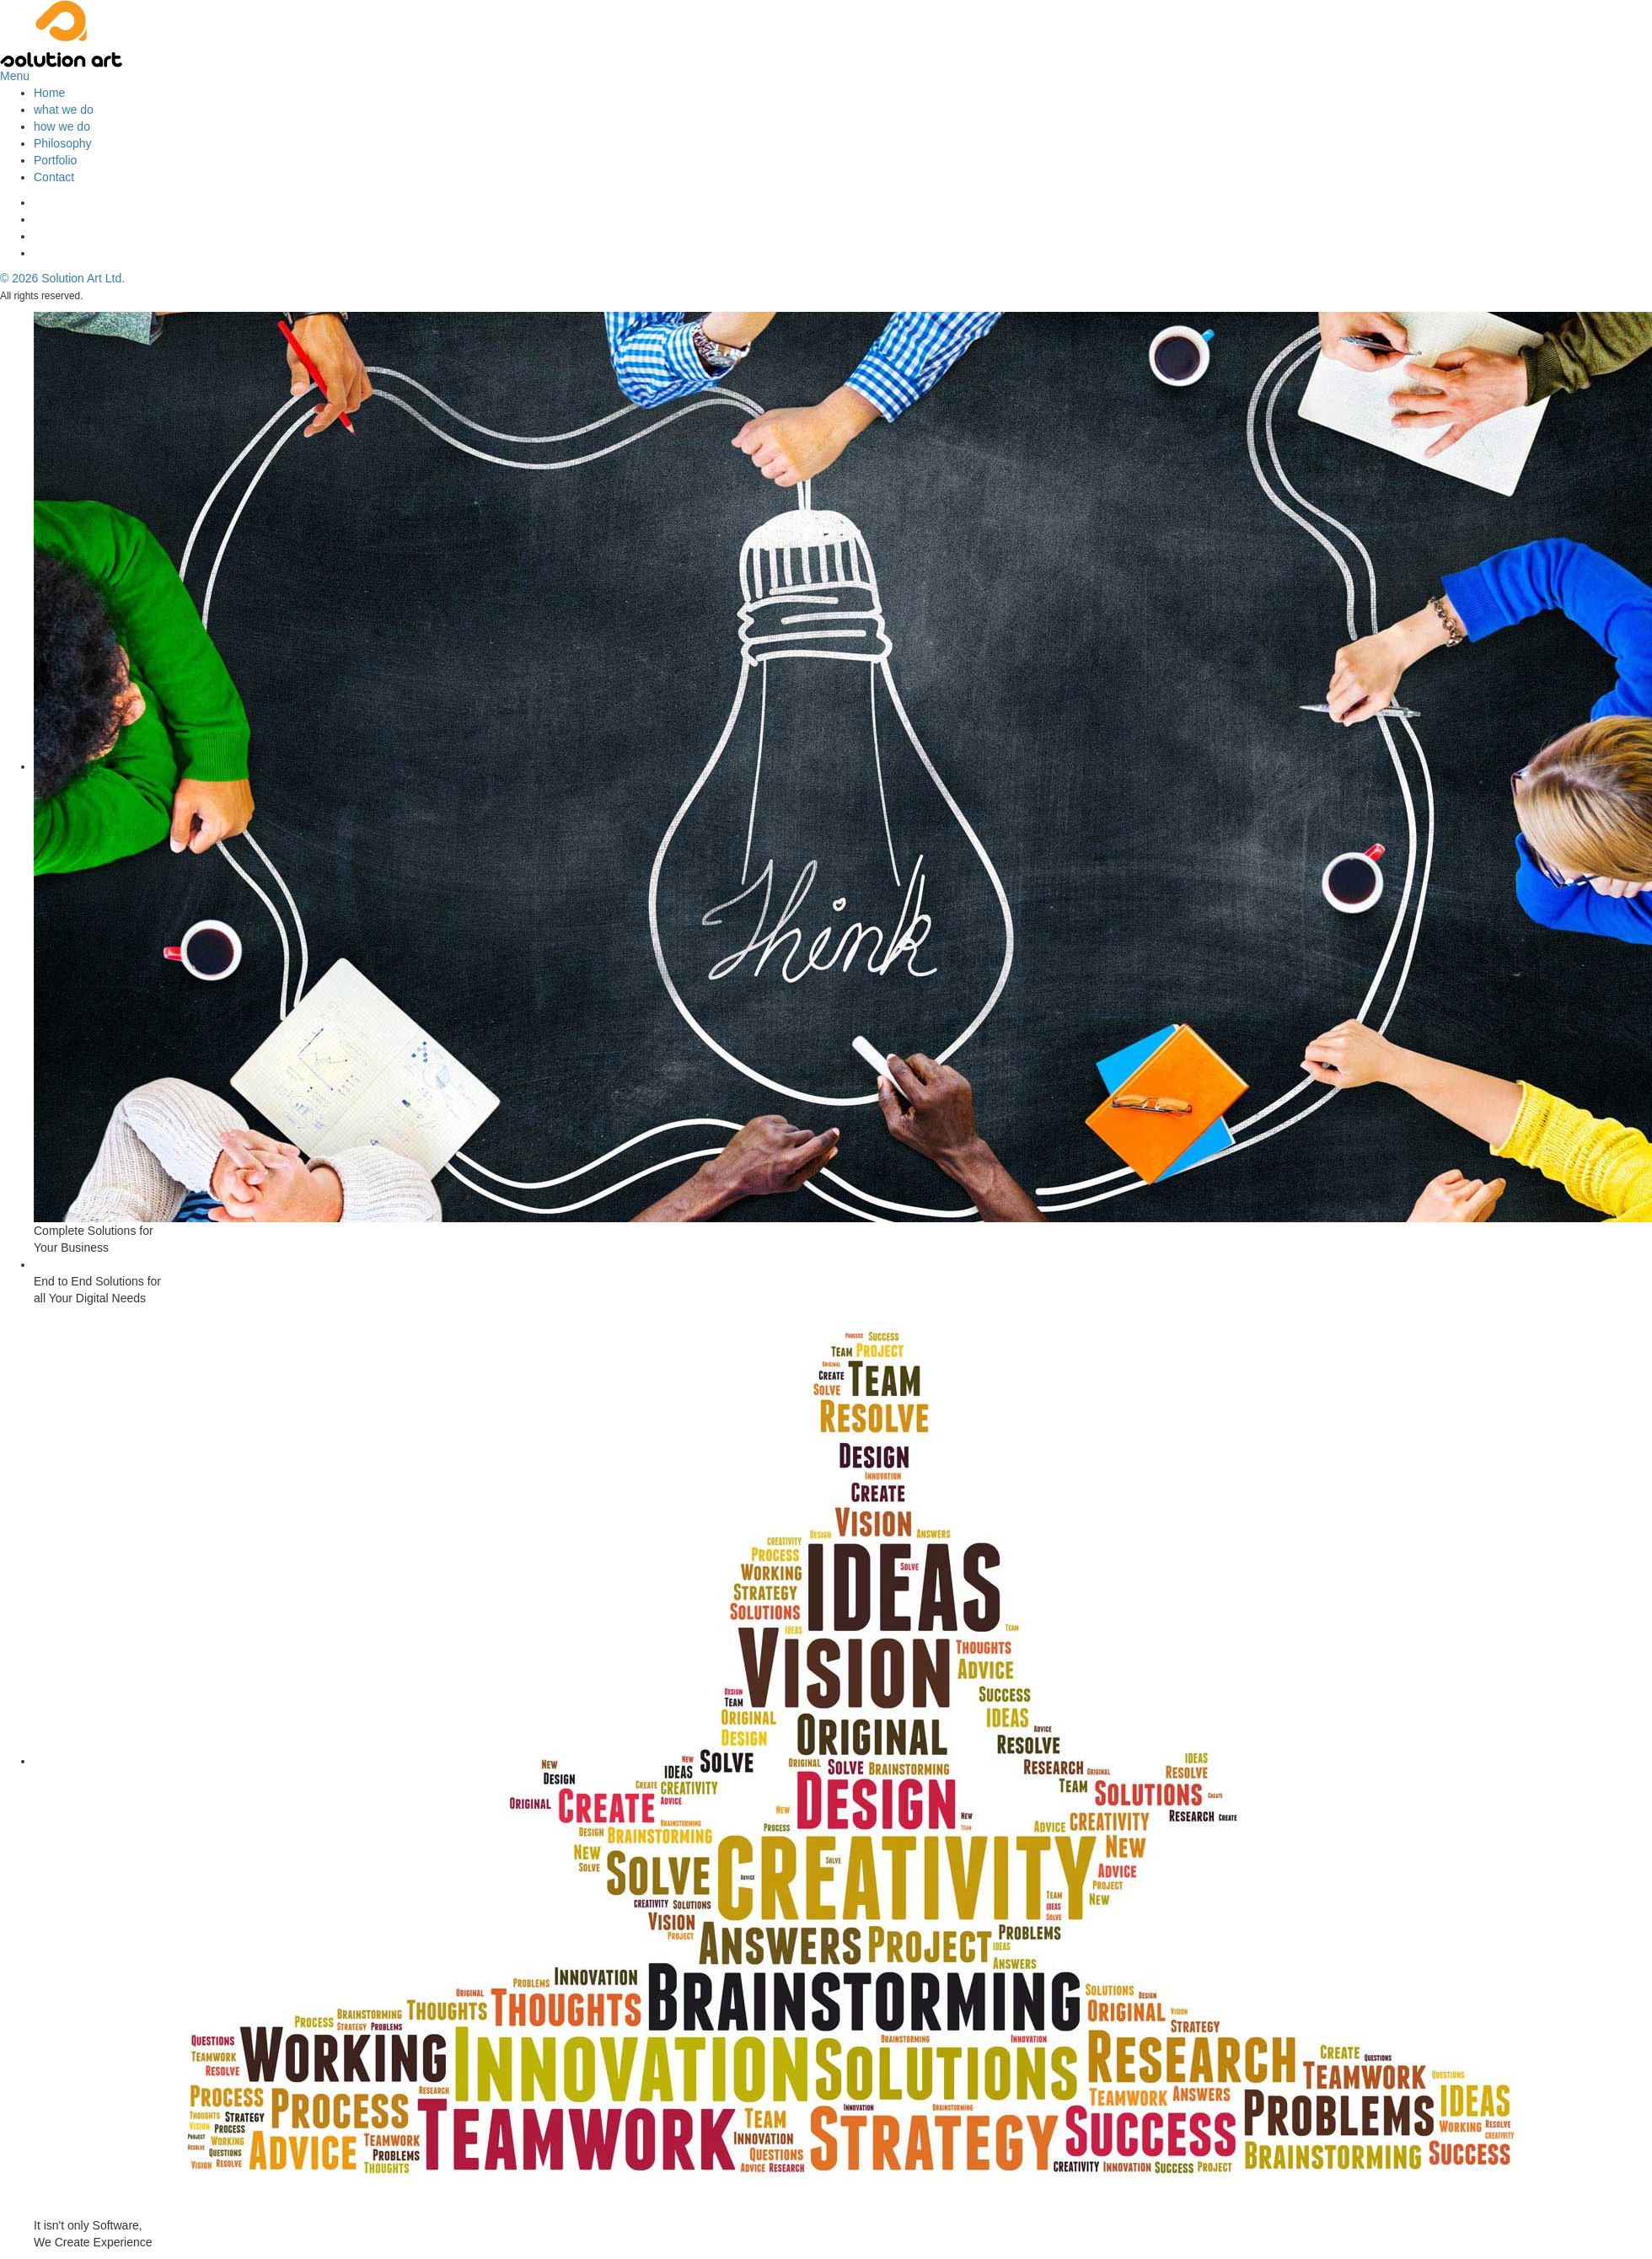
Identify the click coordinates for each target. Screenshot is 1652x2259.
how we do (62, 126)
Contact (54, 177)
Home (49, 92)
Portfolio (55, 160)
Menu (15, 76)
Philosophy (63, 143)
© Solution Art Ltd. (62, 278)
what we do (64, 109)
